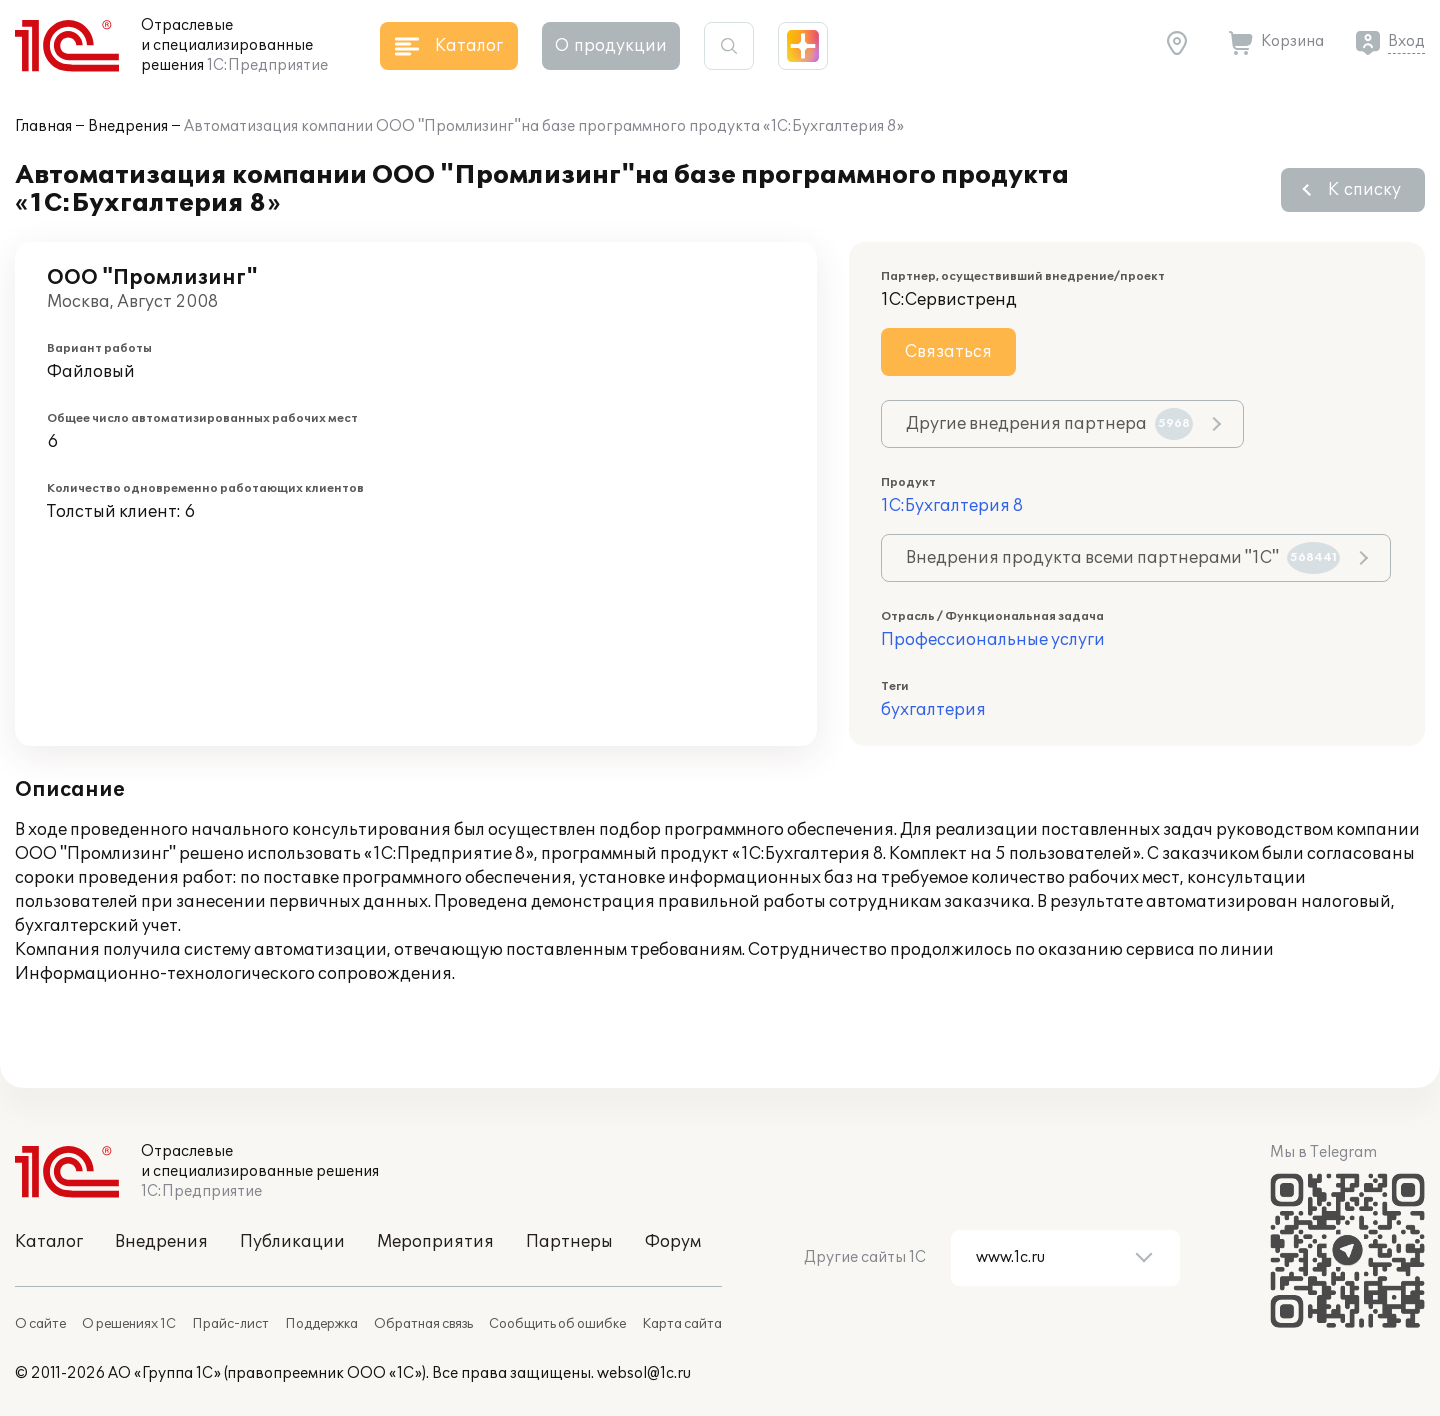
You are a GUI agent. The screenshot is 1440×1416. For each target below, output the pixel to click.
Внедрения (128, 126)
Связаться (948, 352)
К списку (1364, 190)
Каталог (49, 1242)
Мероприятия (435, 1242)
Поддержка (321, 1324)
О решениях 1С (129, 1324)
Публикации (292, 1242)
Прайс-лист (230, 1324)
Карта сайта (682, 1324)
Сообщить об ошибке (557, 1324)
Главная (43, 126)
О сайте (40, 1324)
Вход (1406, 41)
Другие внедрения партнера (1049, 424)
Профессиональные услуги (993, 640)
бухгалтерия (933, 710)
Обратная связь (423, 1324)
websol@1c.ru (644, 1373)
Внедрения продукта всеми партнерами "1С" (1123, 558)
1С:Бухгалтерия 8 (952, 506)
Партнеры (569, 1242)
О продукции (611, 46)
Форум (673, 1242)
